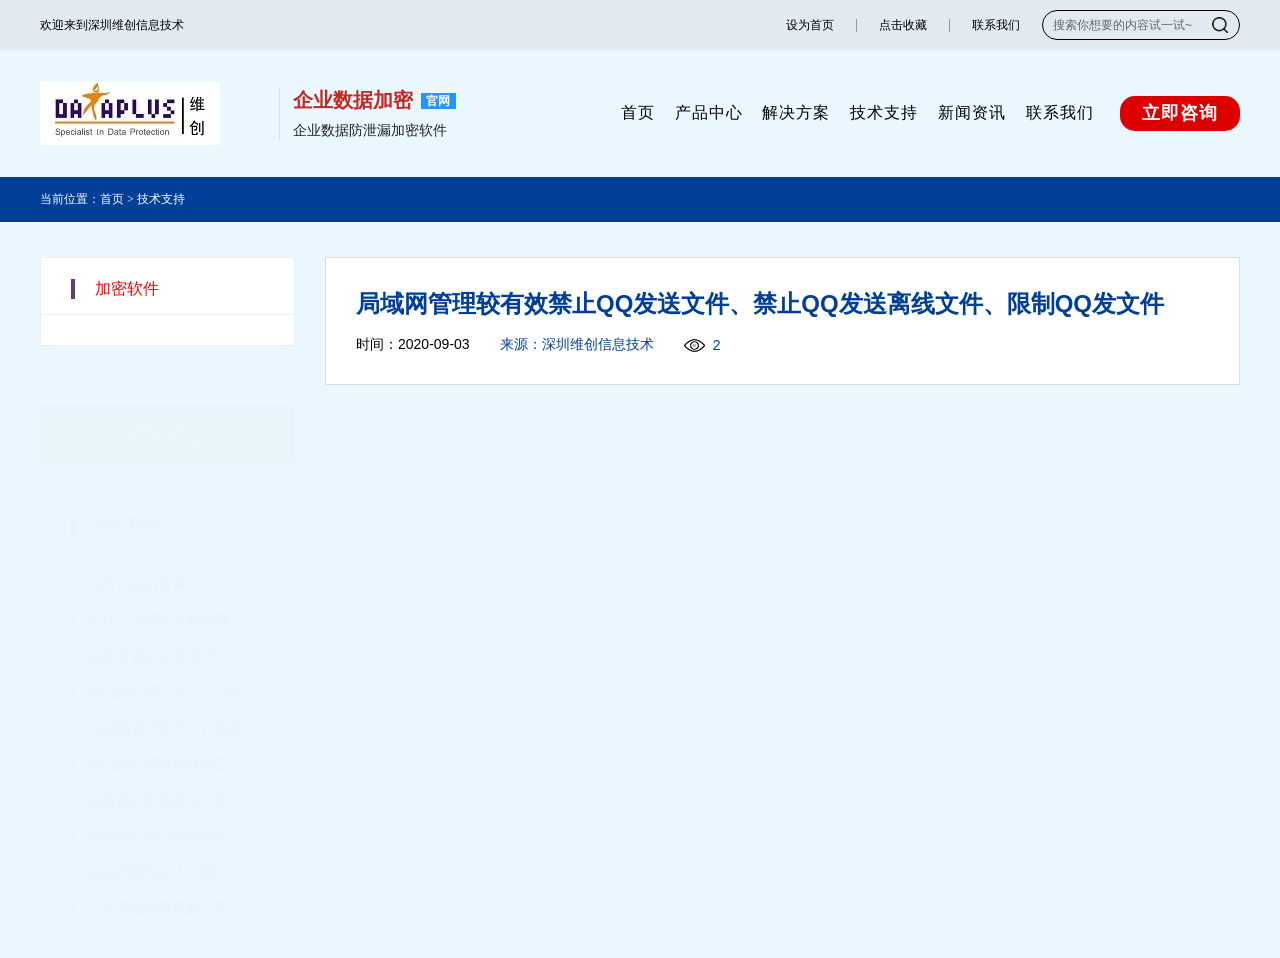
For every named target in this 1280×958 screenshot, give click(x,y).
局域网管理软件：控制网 (166, 699)
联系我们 (996, 25)
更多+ (248, 496)
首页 (638, 112)
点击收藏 (903, 25)
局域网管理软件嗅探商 (159, 735)
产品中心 (709, 112)
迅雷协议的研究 (138, 555)
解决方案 (796, 112)
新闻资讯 (972, 112)
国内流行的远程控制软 (159, 807)
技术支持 (884, 112)
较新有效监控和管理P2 (160, 627)
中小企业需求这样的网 (159, 591)
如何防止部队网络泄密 (159, 771)
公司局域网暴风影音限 (159, 879)
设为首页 (810, 25)
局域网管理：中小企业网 (166, 663)
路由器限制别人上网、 (159, 843)
